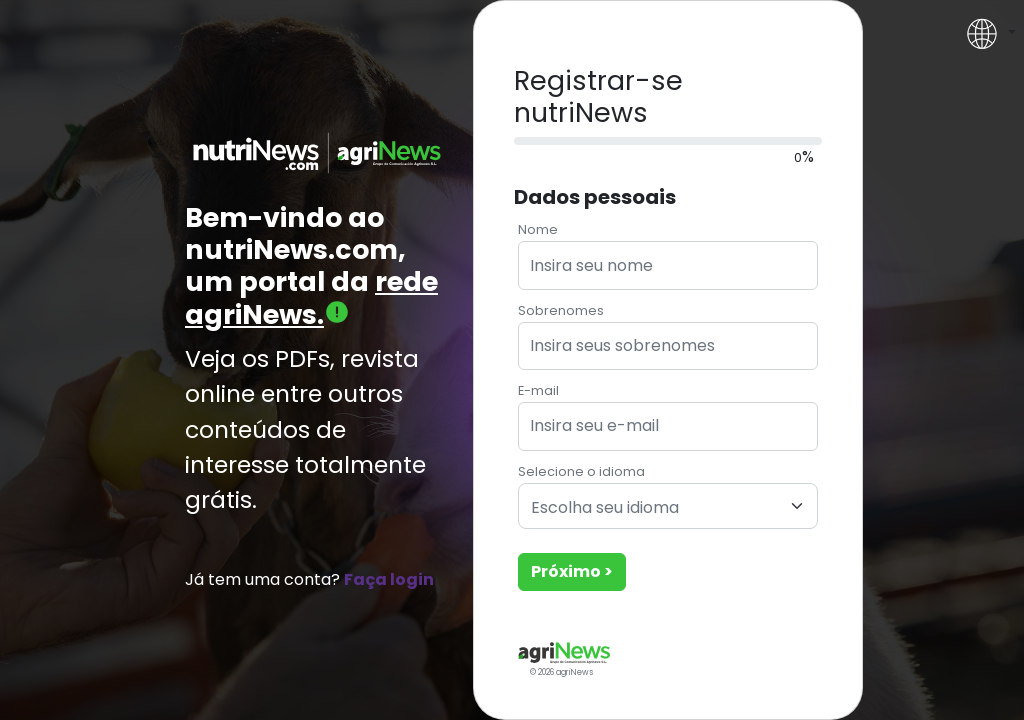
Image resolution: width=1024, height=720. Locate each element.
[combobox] (668, 506)
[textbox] (656, 508)
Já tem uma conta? (309, 579)
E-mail (538, 390)
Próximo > (572, 571)
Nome (538, 229)
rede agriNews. (311, 297)
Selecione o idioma (581, 471)
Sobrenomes (561, 310)
